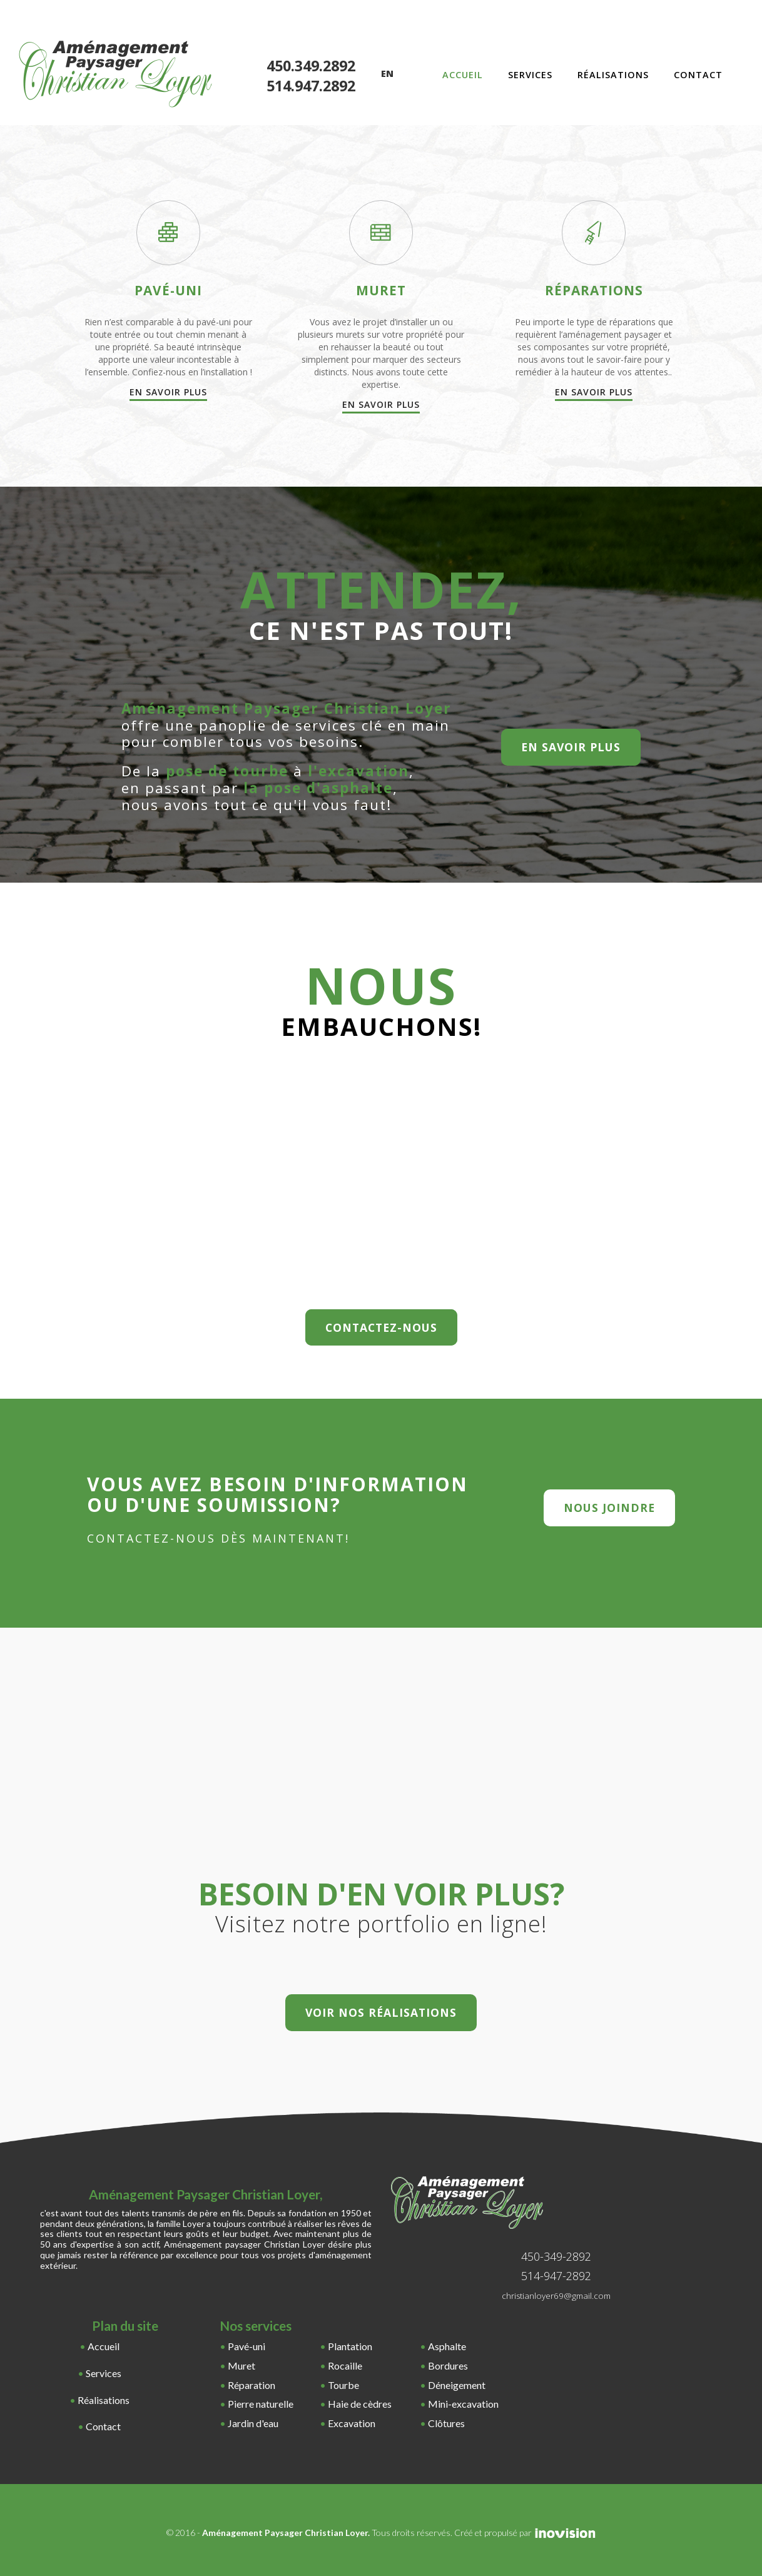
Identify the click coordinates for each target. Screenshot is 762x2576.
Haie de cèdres (360, 2404)
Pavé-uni (246, 2346)
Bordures (448, 2365)
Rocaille (345, 2365)
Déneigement (456, 2385)
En (387, 73)
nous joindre (609, 1507)
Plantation (350, 2346)
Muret (241, 2365)
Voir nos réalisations (381, 2012)
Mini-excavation (463, 2404)
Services (530, 75)
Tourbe (343, 2385)
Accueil (462, 75)
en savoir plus (571, 746)
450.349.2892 (311, 66)
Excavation (351, 2423)
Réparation (251, 2385)
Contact (698, 75)
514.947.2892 (311, 86)
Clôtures (446, 2423)
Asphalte (447, 2346)
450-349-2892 (556, 2256)
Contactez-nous (381, 1327)
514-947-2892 (556, 2275)
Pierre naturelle (260, 2404)
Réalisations (613, 75)
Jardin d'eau (253, 2423)
